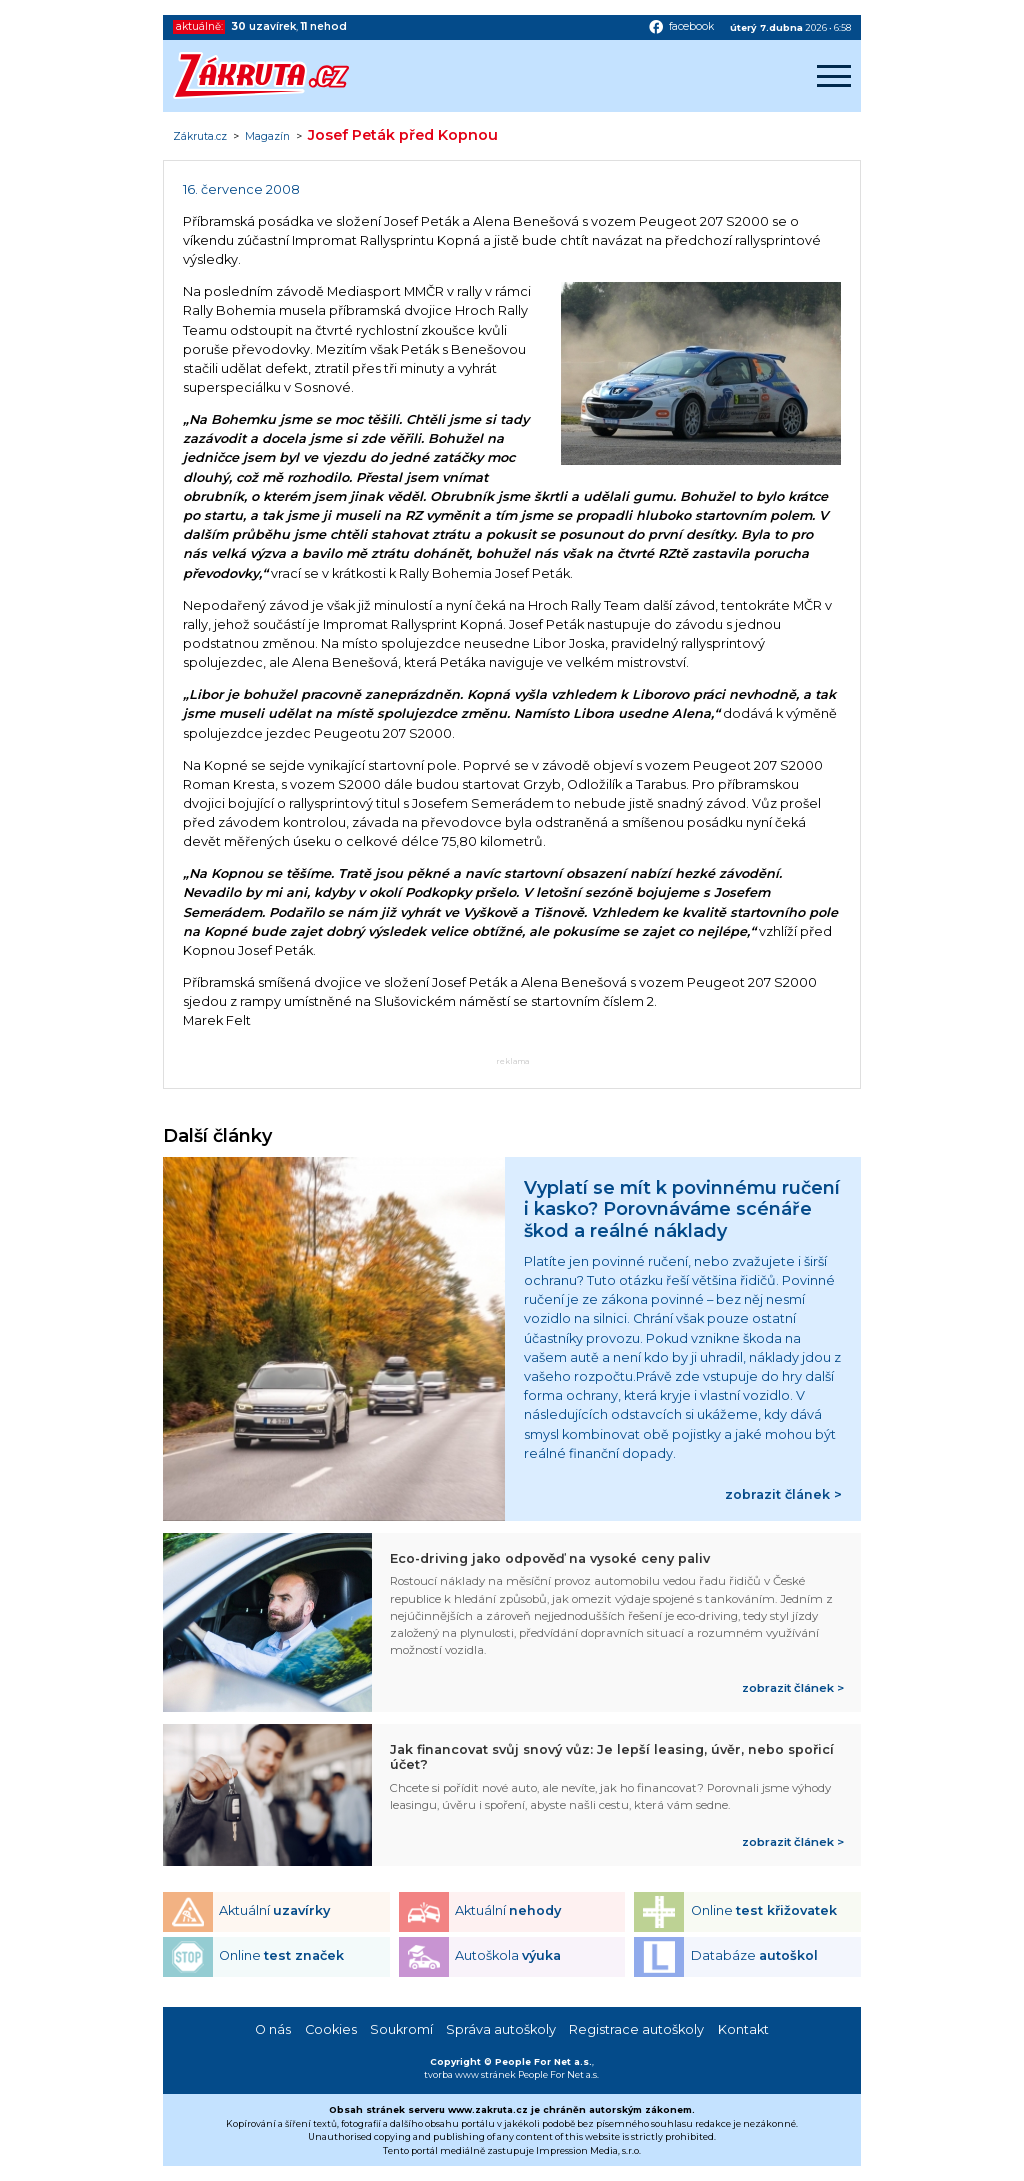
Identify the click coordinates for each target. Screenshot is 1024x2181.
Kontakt (743, 2029)
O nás (273, 2029)
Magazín (267, 137)
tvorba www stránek (470, 2074)
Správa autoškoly (501, 2029)
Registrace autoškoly (636, 2029)
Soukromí (401, 2029)
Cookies (331, 2029)
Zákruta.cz (200, 137)
